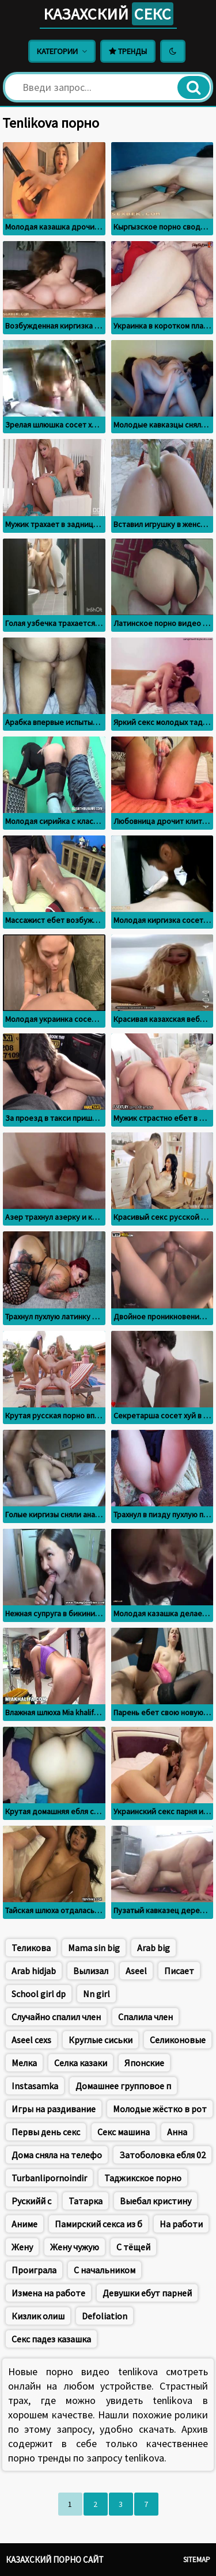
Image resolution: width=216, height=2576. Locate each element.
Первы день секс (46, 2132)
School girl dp (39, 1993)
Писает (179, 1970)
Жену (22, 2247)
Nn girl (96, 1993)
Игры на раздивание (54, 2109)
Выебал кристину (155, 2201)
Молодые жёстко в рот (160, 2109)
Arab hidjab (34, 1970)
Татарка (86, 2201)
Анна (177, 2132)
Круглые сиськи (100, 2039)
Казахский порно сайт (55, 2559)
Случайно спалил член (56, 2016)
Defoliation (104, 2316)
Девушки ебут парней (147, 2293)
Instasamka (35, 2086)
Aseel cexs (31, 2039)
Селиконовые (178, 2039)
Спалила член (145, 2016)
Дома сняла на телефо (57, 2155)
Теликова (31, 1947)
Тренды (128, 51)
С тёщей (133, 2247)
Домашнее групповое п (123, 2086)
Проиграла (34, 2270)
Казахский (108, 13)
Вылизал (90, 1970)
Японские (144, 2063)
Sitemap (196, 2559)
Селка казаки (80, 2063)
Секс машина (123, 2132)
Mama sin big (94, 1947)
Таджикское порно (142, 2178)
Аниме (24, 2224)
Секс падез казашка (51, 2339)
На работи (181, 2224)
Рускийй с (31, 2201)
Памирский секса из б (98, 2224)
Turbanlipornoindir (49, 2178)
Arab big (153, 1947)
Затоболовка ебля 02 (162, 2155)
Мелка (24, 2063)
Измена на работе (48, 2293)
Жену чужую (74, 2247)
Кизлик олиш (38, 2316)
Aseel (136, 1970)
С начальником (104, 2270)
